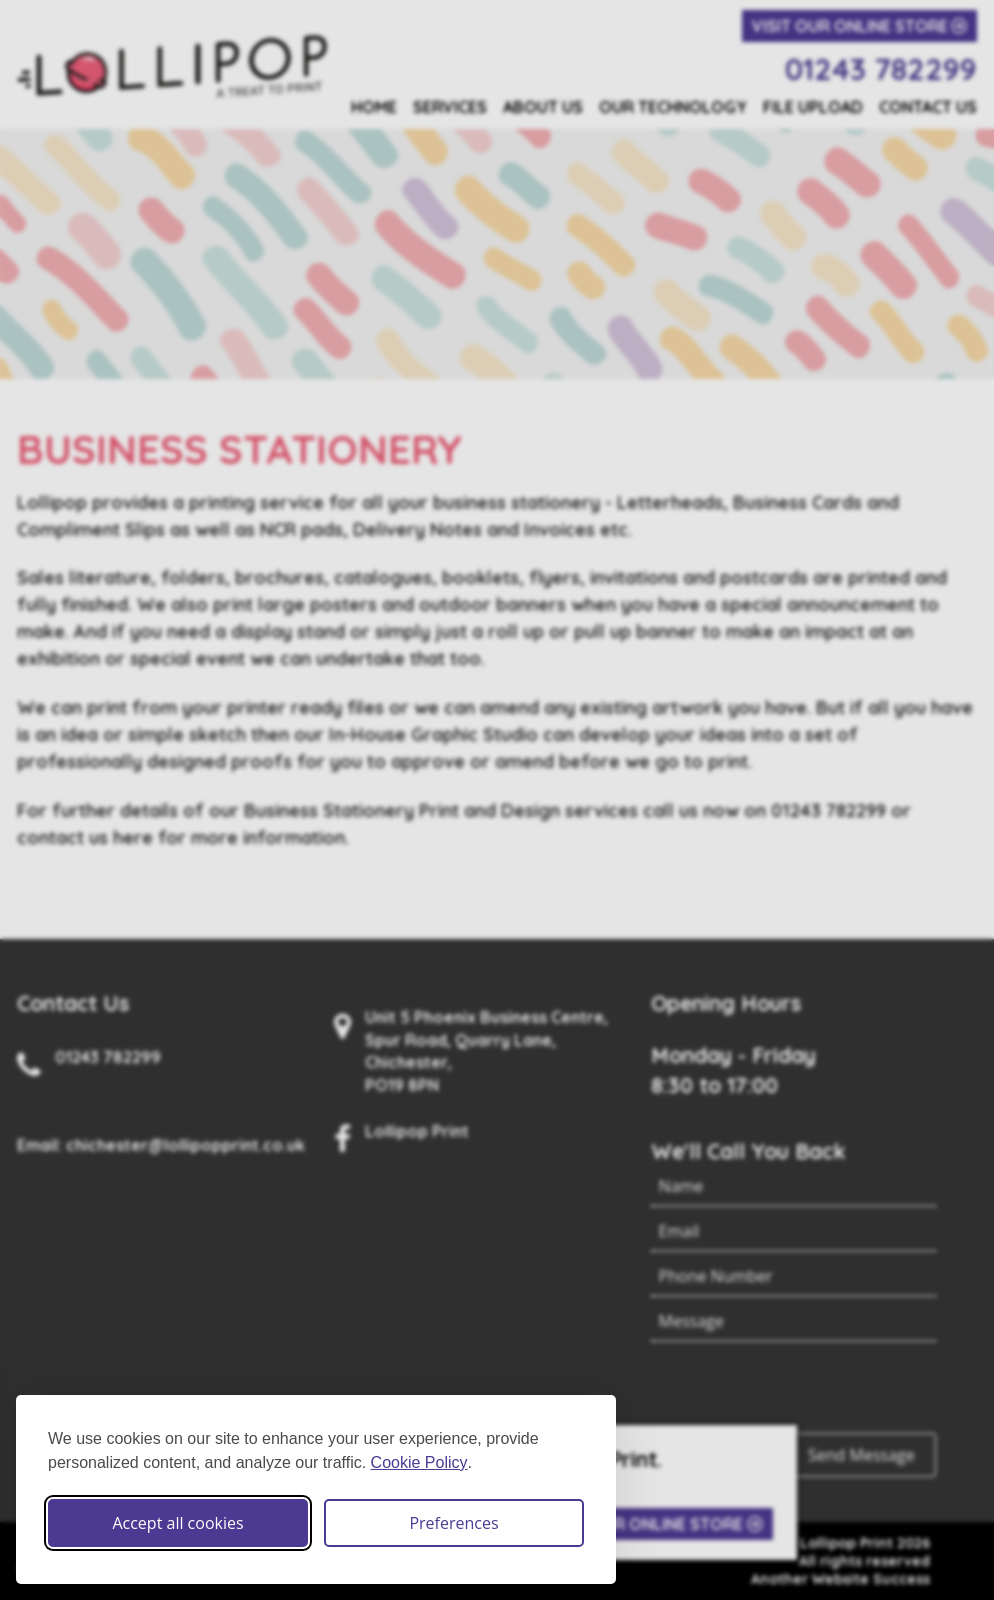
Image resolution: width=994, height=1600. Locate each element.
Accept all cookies (177, 1523)
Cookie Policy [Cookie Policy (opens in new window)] (419, 1462)
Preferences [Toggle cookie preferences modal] (453, 1523)
